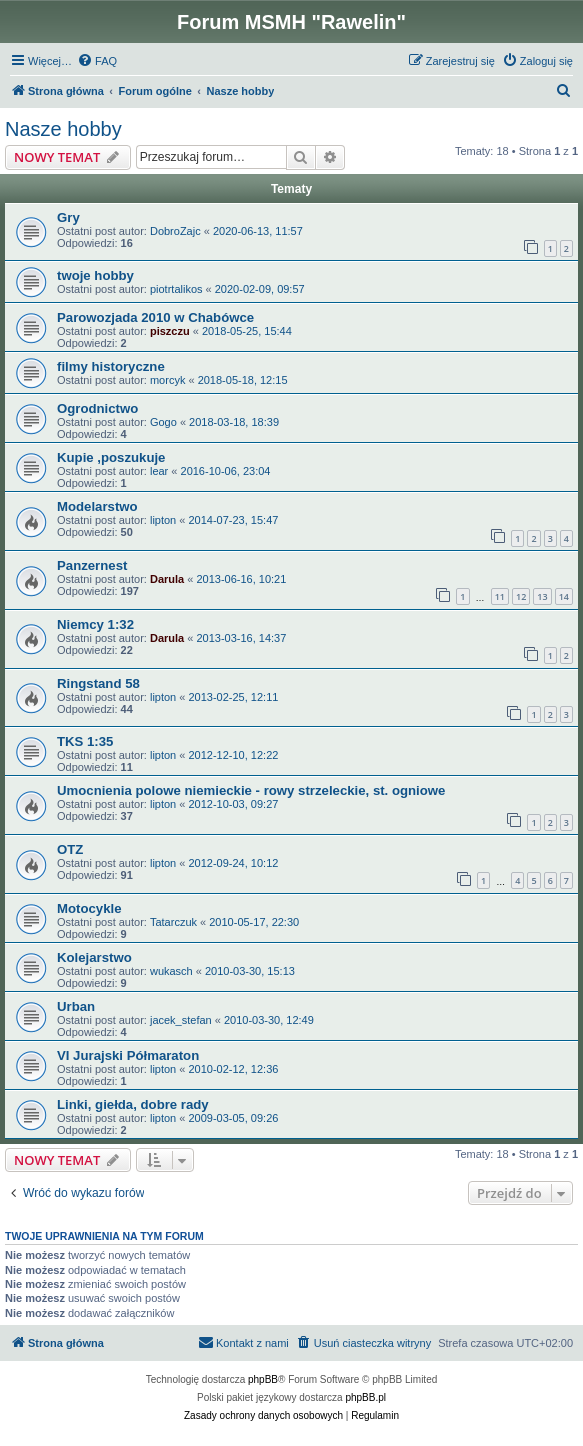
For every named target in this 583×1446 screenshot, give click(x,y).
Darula (167, 579)
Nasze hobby (63, 129)
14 (564, 596)
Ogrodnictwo (97, 408)
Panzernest (92, 565)
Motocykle (89, 908)
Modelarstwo (97, 506)
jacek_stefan (181, 1020)
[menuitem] (97, 61)
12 (521, 596)
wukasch (171, 971)
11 (500, 596)
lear (159, 471)
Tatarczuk (173, 922)
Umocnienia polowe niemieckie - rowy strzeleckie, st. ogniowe (251, 790)
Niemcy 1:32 (95, 624)
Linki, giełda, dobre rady (133, 1104)
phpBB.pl (365, 1397)
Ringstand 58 (98, 683)
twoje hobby (95, 275)
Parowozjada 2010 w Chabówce (155, 317)
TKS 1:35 (85, 741)
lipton (163, 520)
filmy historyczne (111, 366)
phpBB (263, 1379)
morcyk (167, 380)
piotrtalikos (176, 289)
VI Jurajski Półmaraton (128, 1055)
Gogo (163, 422)
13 (542, 596)
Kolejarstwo (94, 957)
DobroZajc (175, 231)
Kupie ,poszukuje (111, 457)
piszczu (170, 331)
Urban (76, 1006)
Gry (68, 217)
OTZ (70, 849)
